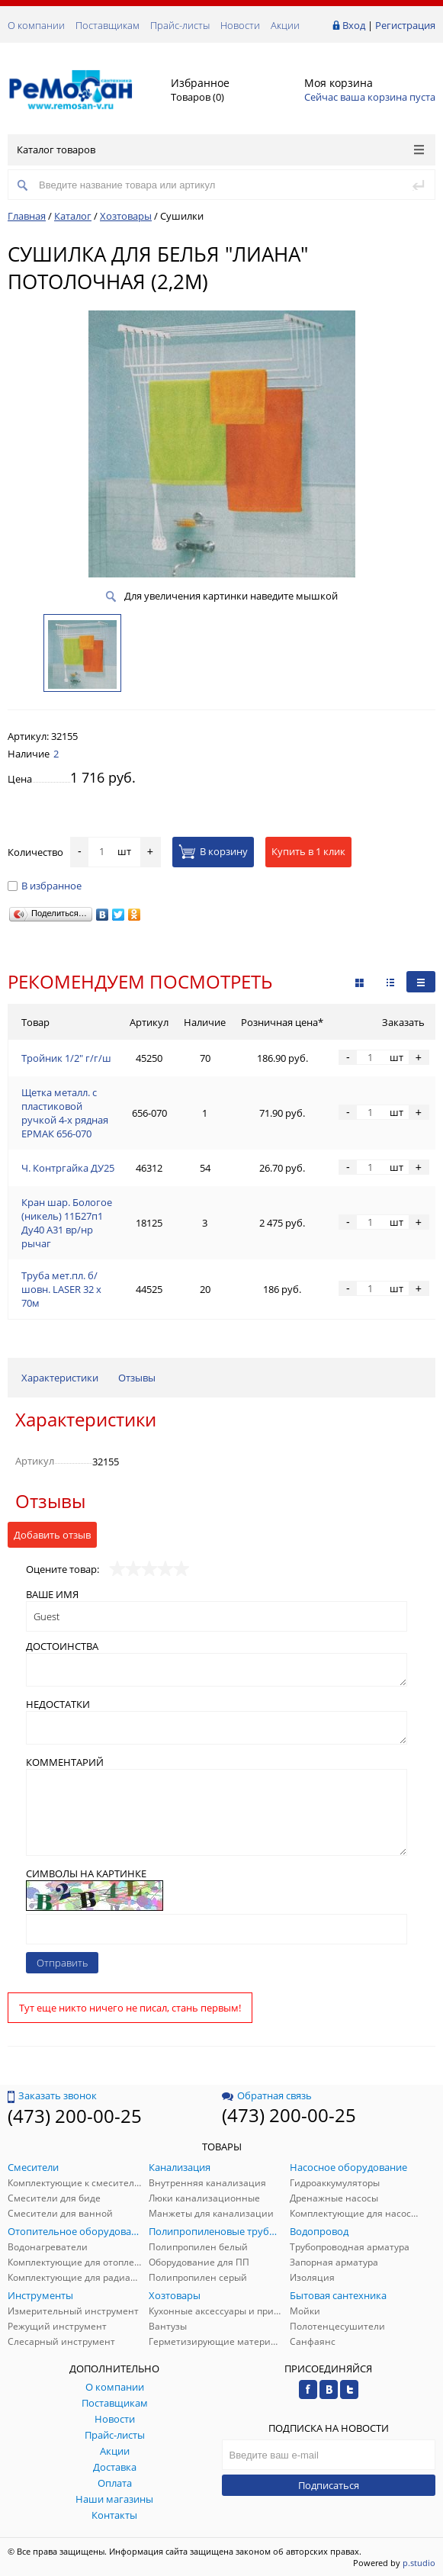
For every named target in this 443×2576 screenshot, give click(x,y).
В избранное (45, 885)
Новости (240, 25)
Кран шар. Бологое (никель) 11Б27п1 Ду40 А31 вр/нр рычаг (66, 1222)
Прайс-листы (180, 25)
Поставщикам (107, 25)
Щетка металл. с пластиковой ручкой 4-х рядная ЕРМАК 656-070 (64, 1112)
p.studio (419, 2562)
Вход (353, 25)
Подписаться (328, 2485)
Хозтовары (126, 216)
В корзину (213, 851)
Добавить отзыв (52, 1535)
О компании (36, 25)
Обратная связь (267, 2095)
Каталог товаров (220, 149)
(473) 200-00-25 (75, 2115)
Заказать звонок (52, 2095)
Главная (27, 216)
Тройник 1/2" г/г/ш (66, 1058)
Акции (285, 25)
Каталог (72, 216)
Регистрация (405, 25)
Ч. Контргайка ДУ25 (67, 1168)
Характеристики (59, 1377)
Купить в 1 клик (308, 851)
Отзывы (137, 1377)
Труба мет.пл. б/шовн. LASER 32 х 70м (61, 1289)
